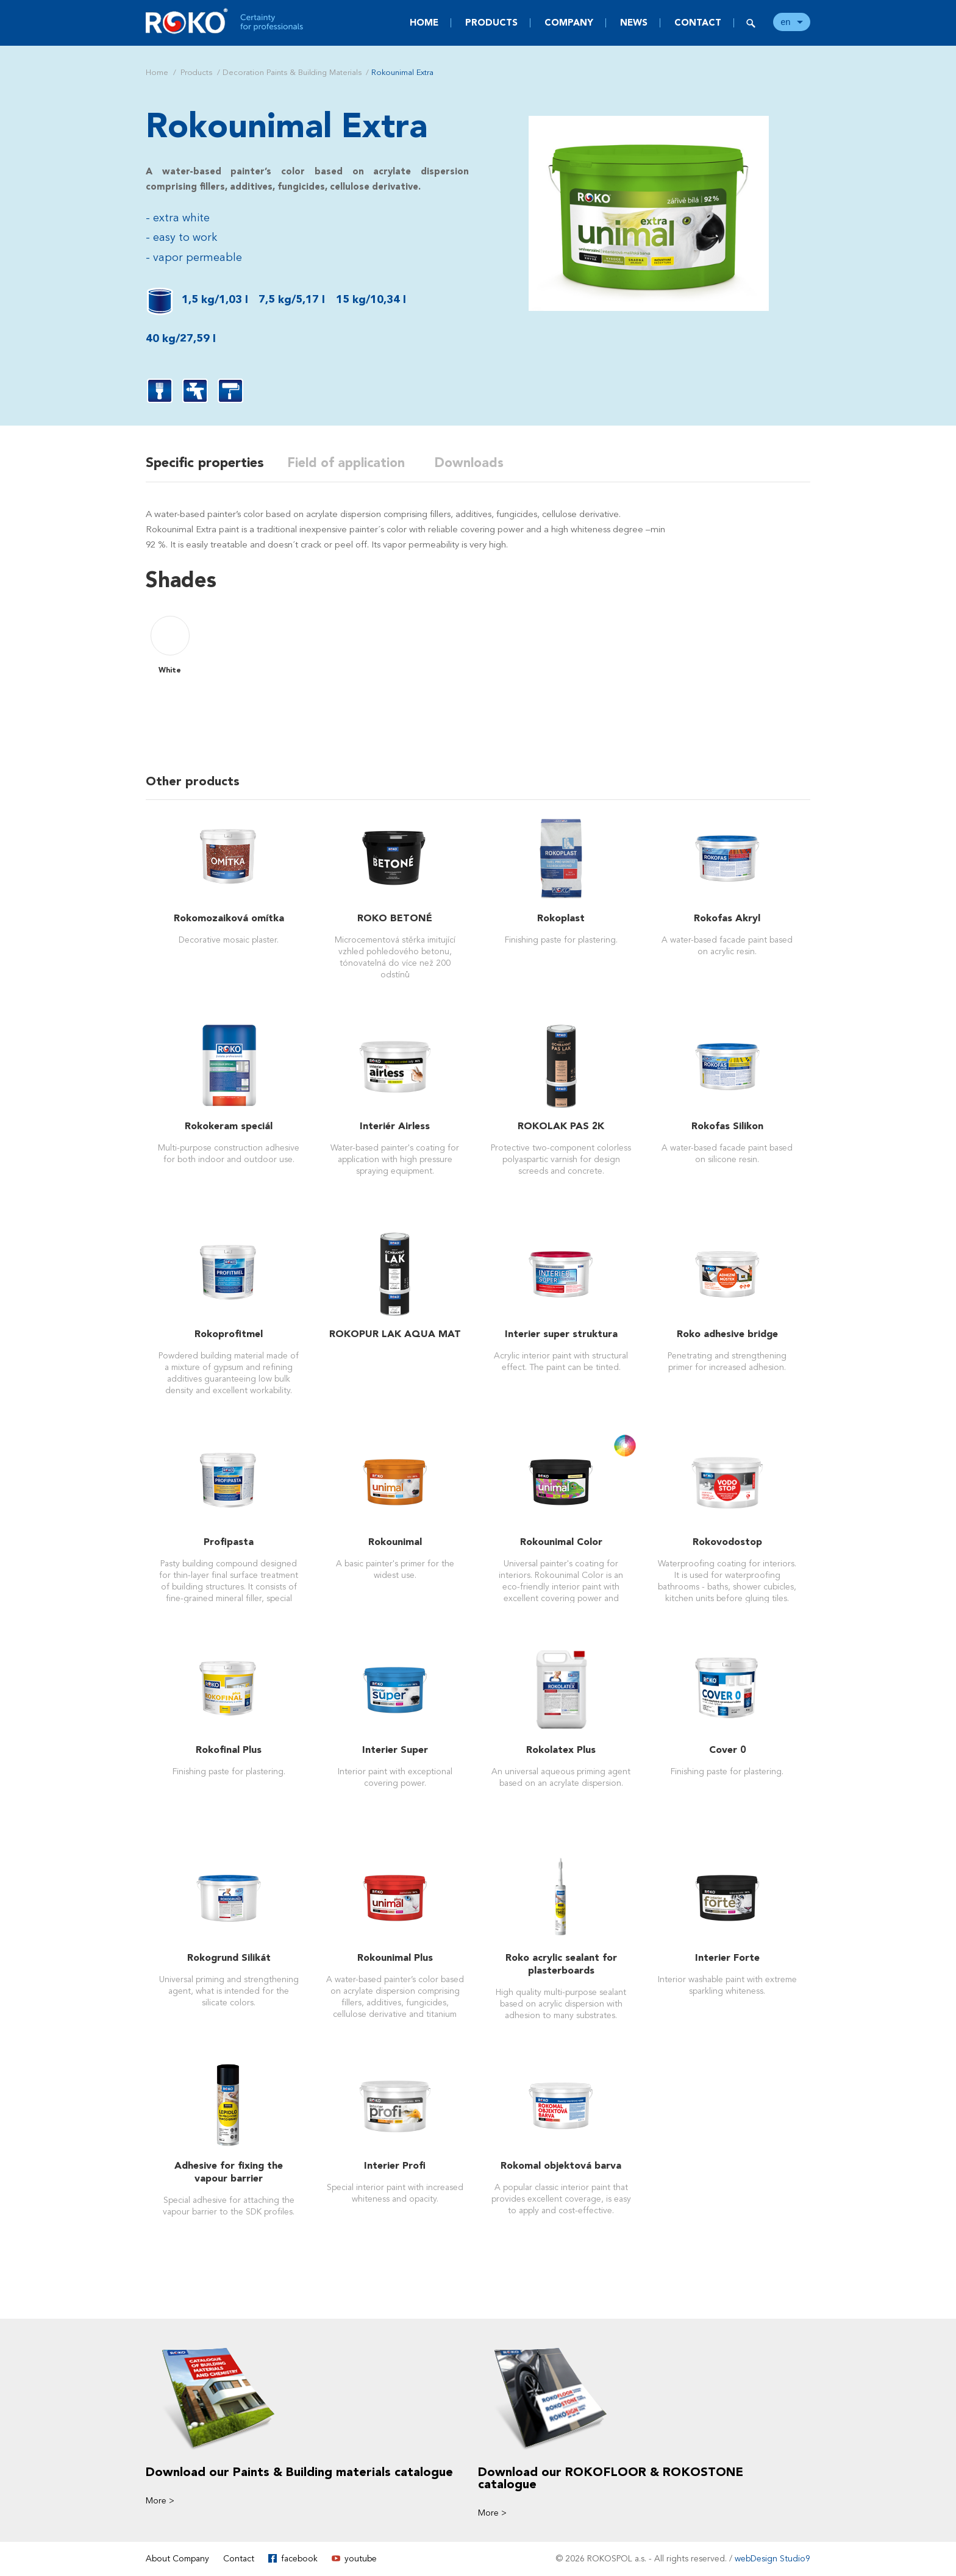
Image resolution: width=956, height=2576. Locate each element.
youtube (360, 2558)
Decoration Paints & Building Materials (292, 72)
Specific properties (205, 463)
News (633, 22)
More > (160, 2500)
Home (424, 22)
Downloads (480, 463)
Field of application (354, 463)
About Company (177, 2558)
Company (568, 22)
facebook (299, 2558)
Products (491, 22)
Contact (697, 22)
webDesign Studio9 (772, 2558)
